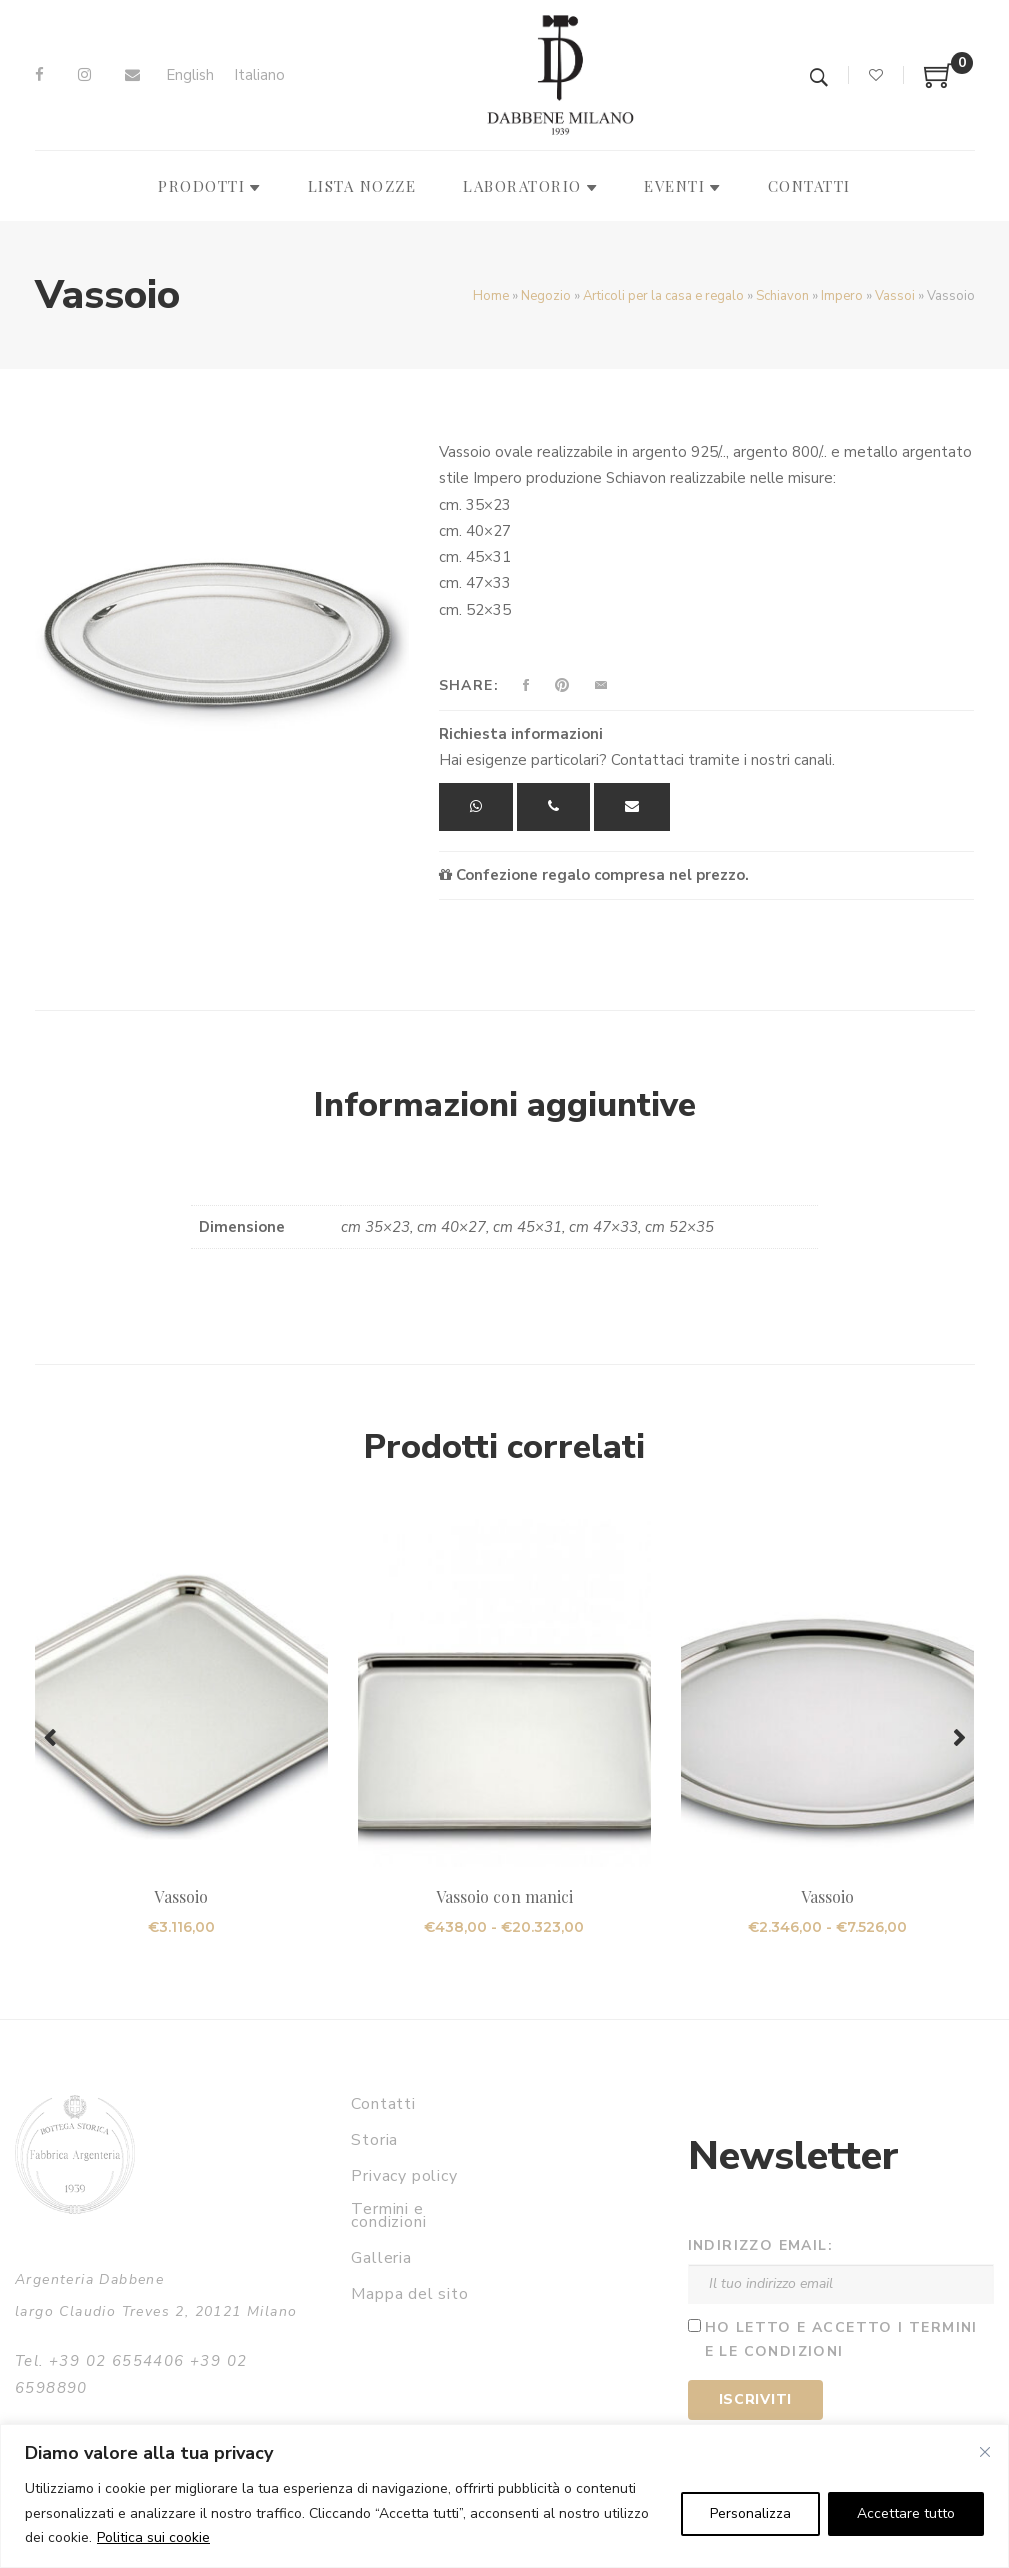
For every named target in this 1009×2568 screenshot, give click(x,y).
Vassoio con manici (504, 1896)
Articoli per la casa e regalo (663, 296)
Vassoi (895, 296)
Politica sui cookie (153, 2537)
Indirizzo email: (760, 2245)
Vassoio (180, 1896)
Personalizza (750, 2513)
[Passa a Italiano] (259, 75)
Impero (842, 296)
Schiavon (782, 296)
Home (491, 296)
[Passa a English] (190, 75)
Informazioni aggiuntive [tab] (505, 1105)
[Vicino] (985, 2452)
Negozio (546, 296)
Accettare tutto (906, 2513)
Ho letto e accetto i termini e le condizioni (841, 2340)
